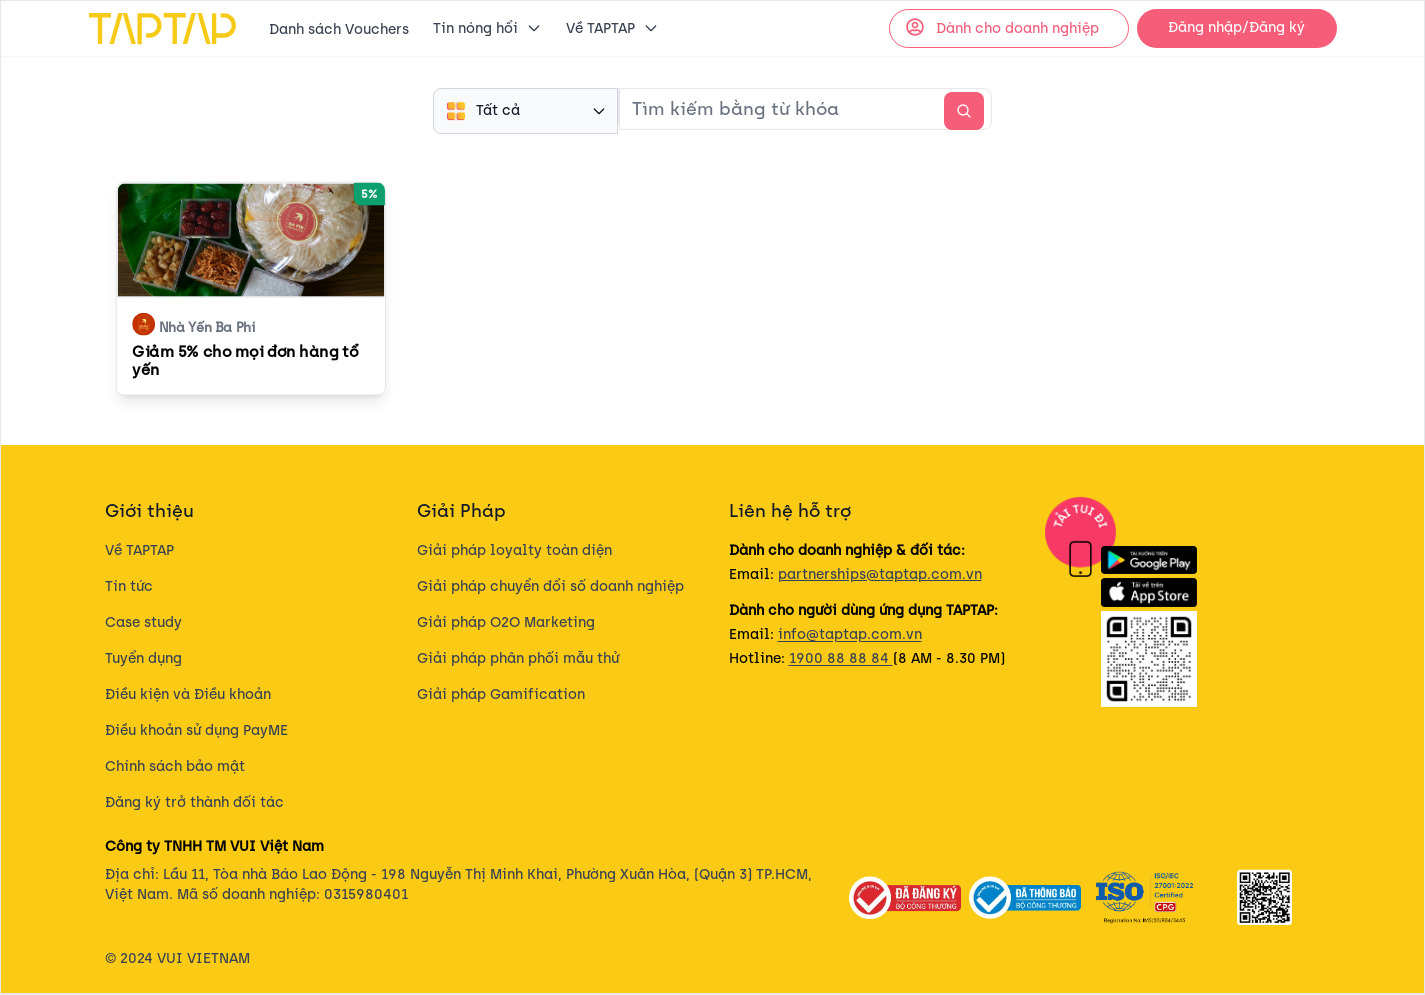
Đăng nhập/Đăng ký (1236, 27)
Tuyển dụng (143, 658)
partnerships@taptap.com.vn (880, 574)
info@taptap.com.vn (850, 634)
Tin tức (129, 586)
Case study (143, 622)
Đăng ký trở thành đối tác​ (194, 802)
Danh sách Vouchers (339, 29)
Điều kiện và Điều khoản (188, 694)
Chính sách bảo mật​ (175, 766)
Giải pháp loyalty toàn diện (514, 550)
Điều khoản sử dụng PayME (196, 730)
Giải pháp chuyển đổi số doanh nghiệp (550, 586)
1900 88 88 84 (841, 658)
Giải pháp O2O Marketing (506, 622)
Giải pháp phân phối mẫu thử (518, 658)
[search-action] (964, 111)
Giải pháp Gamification (501, 694)
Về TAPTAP (139, 550)
